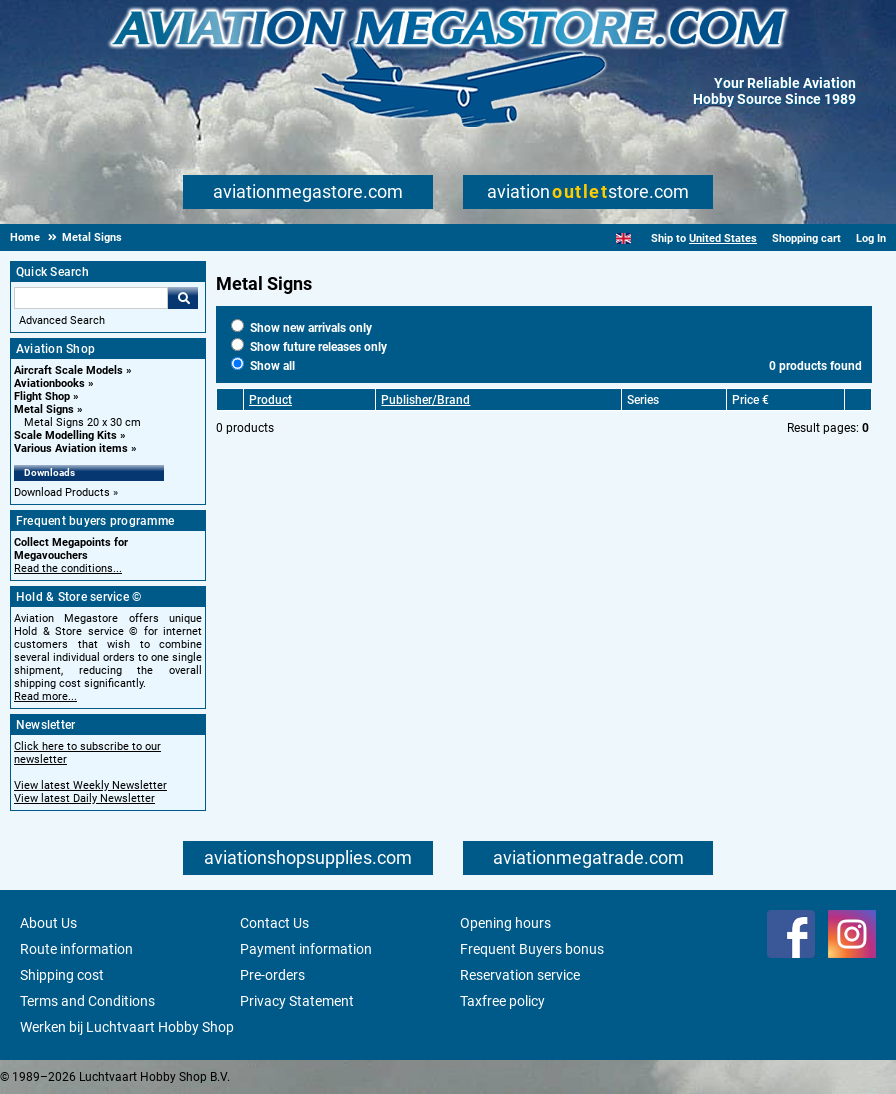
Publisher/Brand (425, 400)
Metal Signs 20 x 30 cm (82, 422)
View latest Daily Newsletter (84, 798)
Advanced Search (62, 320)
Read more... (45, 696)
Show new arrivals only (301, 328)
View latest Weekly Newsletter (90, 785)
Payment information (306, 949)
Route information (76, 949)
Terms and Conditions (87, 1001)
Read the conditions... (68, 568)
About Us (48, 923)
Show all (263, 366)
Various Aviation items (71, 448)
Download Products (62, 492)
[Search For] (91, 298)
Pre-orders (272, 975)
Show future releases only (309, 347)
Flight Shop (42, 396)
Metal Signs (44, 409)
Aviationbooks (49, 383)
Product (270, 400)
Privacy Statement (297, 1001)
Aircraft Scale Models (68, 370)
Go (183, 298)
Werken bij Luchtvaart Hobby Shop (127, 1027)
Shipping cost (62, 975)
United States (723, 238)
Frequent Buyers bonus (532, 949)
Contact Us (274, 923)
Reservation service (520, 975)
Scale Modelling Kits (65, 435)
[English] (623, 238)
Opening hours (505, 923)
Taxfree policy (502, 1001)
